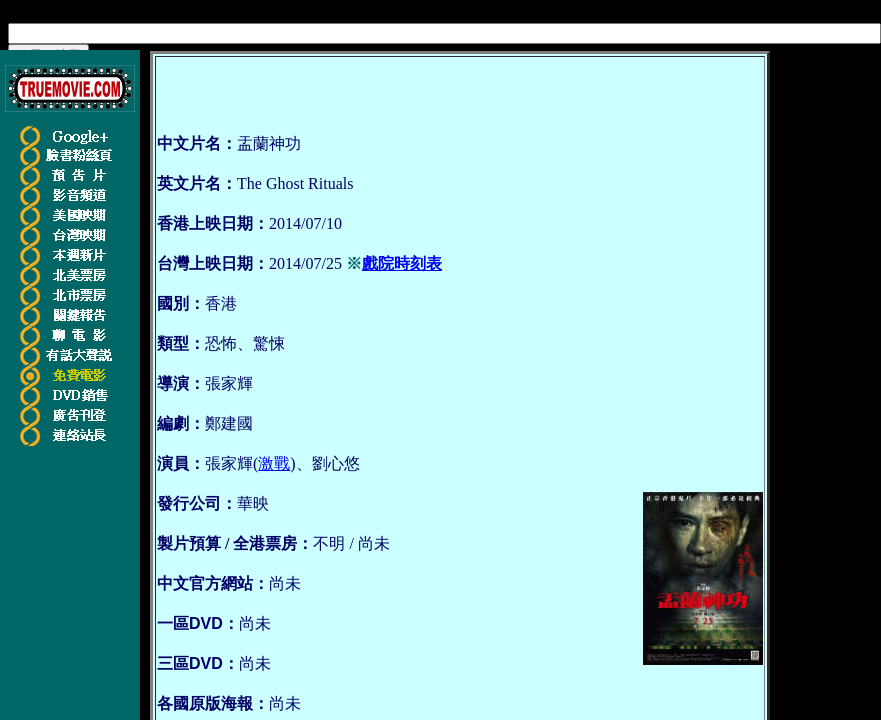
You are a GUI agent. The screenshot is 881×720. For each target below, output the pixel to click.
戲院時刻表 (402, 263)
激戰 (274, 463)
